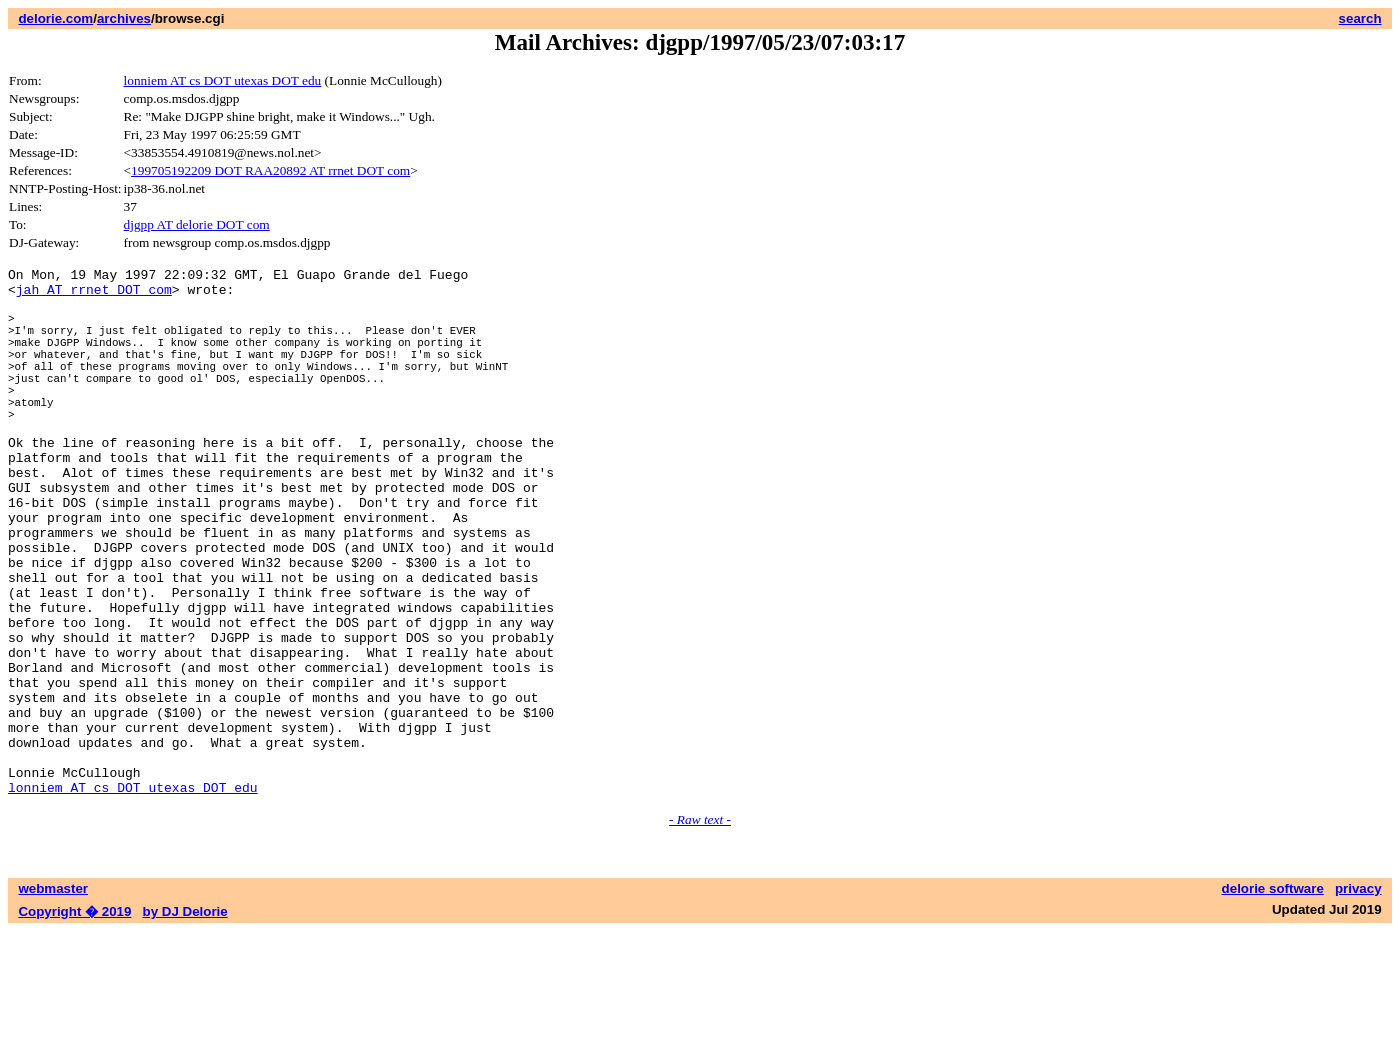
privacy (1358, 999)
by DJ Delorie (185, 1022)
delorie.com (55, 18)
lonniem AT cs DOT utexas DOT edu (223, 80)
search (1360, 18)
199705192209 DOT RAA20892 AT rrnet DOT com (270, 170)
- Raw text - (700, 930)
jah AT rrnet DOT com (94, 295)
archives (124, 18)
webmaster (53, 999)
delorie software (1273, 999)
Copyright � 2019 (74, 1022)
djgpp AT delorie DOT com (197, 224)
